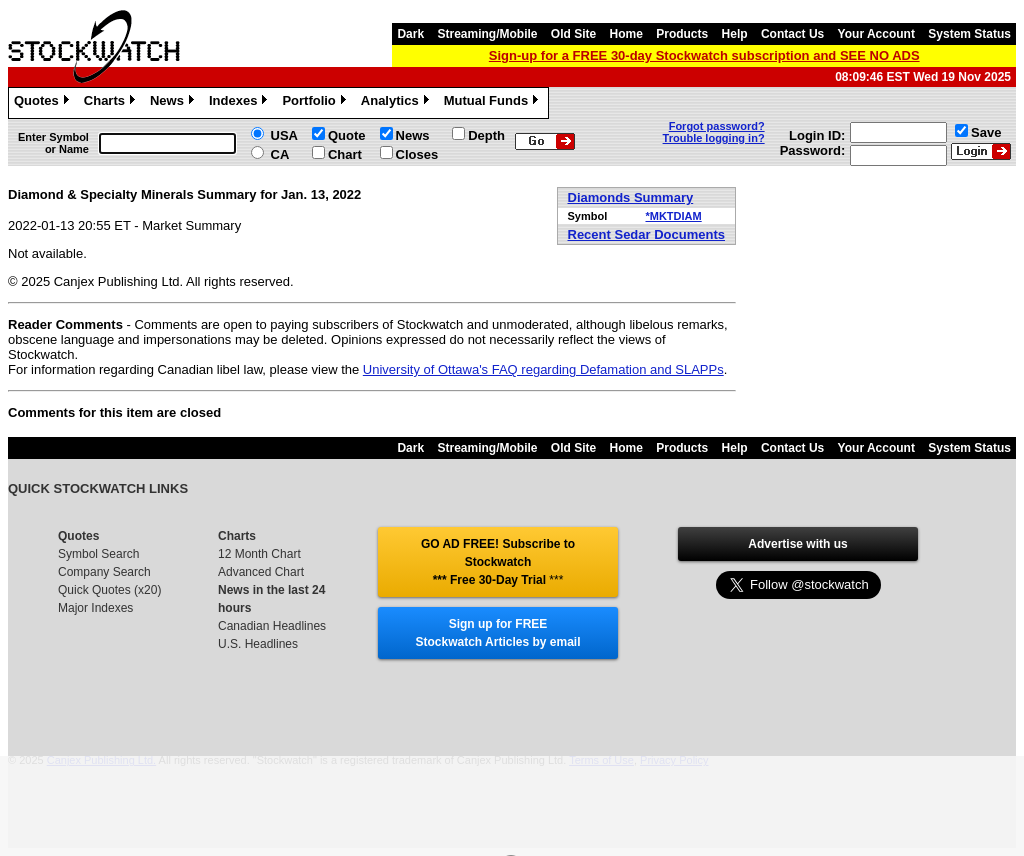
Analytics (397, 103)
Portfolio (316, 103)
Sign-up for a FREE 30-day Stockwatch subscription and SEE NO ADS (704, 55)
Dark (410, 34)
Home (626, 34)
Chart (345, 154)
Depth (486, 135)
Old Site (573, 34)
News (174, 103)
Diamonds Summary (631, 197)
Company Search (104, 572)
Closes (417, 154)
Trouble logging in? (714, 138)
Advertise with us (797, 544)
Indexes (240, 103)
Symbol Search (98, 554)
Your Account (876, 34)
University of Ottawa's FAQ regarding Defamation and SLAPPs (543, 369)
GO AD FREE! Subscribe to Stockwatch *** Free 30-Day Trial (498, 562)
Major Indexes (95, 608)
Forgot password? (717, 126)
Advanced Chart (261, 572)
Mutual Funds (494, 103)
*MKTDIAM (673, 216)
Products (682, 34)
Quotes (44, 103)
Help (735, 34)
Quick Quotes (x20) (109, 590)
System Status (969, 34)
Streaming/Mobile (487, 34)
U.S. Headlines (258, 644)
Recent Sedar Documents (647, 234)
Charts (112, 103)
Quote (347, 135)
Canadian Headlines (272, 626)
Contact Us (792, 34)
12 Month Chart (259, 554)
